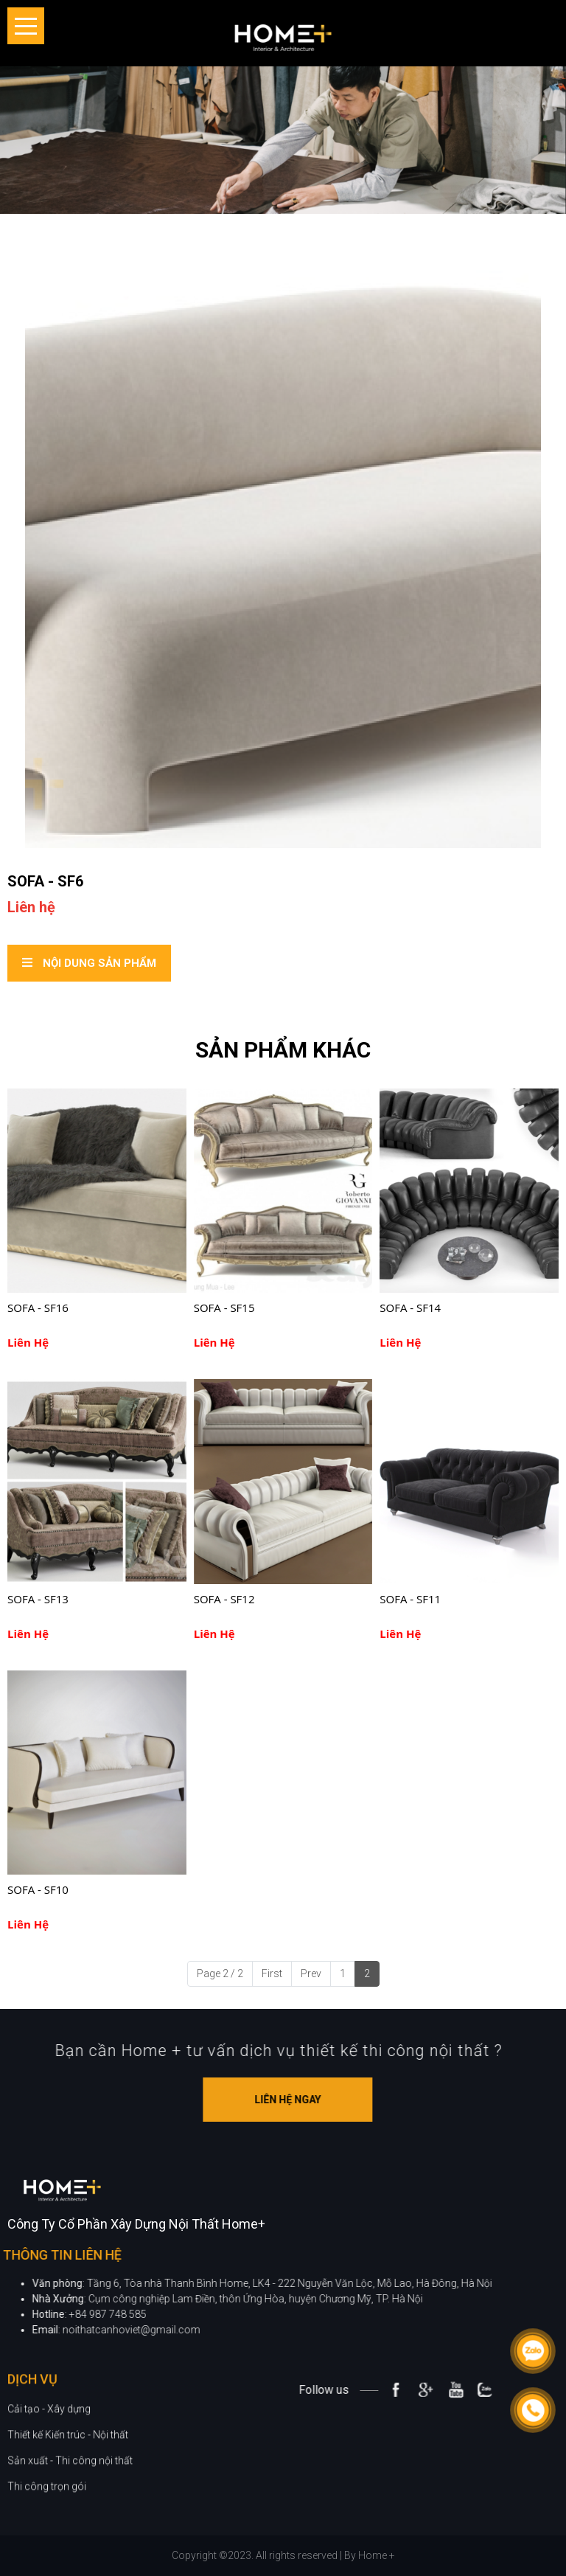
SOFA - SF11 (410, 1598)
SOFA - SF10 (38, 1889)
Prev (311, 1973)
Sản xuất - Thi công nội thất (70, 2516)
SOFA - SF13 (38, 1598)
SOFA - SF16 (38, 1307)
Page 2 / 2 (220, 1973)
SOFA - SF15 (224, 1307)
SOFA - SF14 (410, 1307)
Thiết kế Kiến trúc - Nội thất (67, 2490)
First (272, 1973)
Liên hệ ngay (343, 2099)
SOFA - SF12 (224, 1598)
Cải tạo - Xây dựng (49, 2465)
